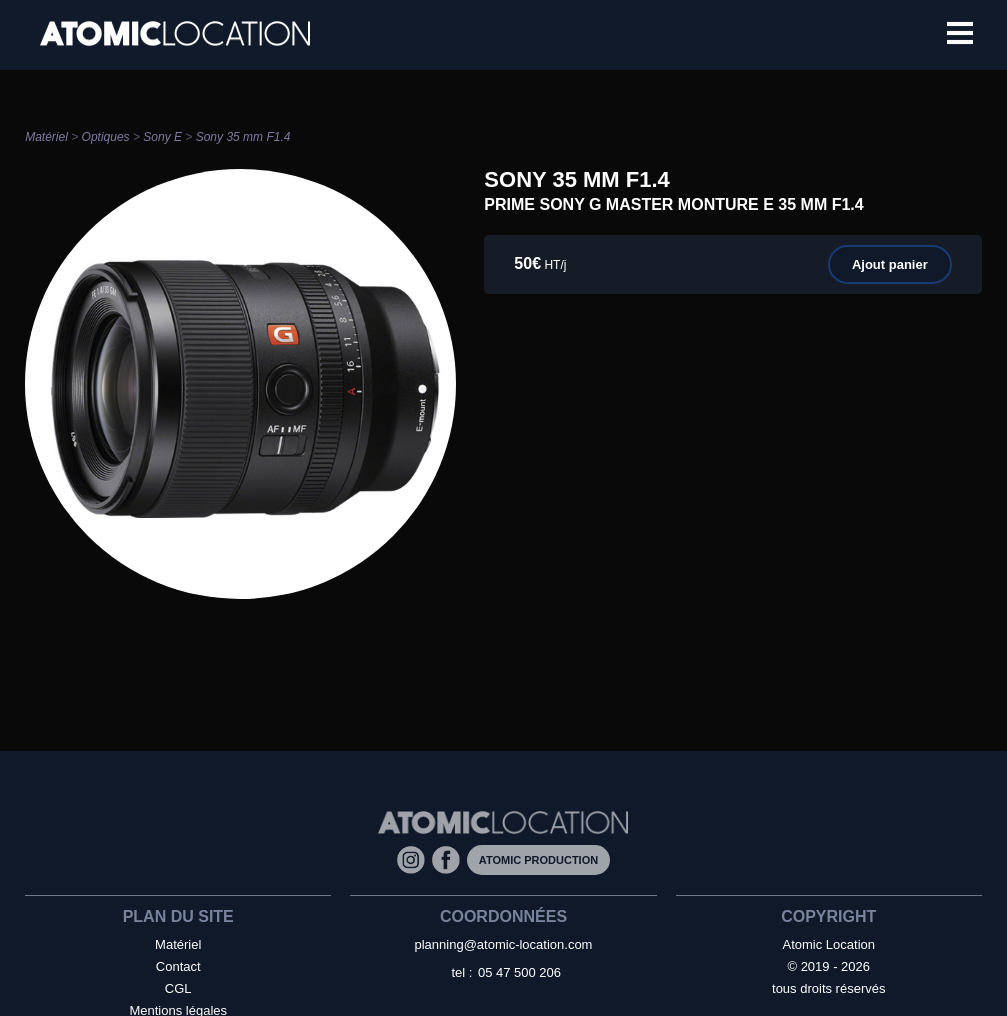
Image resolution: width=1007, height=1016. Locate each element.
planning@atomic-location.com (504, 944)
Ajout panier (890, 264)
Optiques (106, 137)
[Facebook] (449, 858)
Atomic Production (538, 860)
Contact (178, 966)
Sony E (162, 137)
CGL (178, 988)
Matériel (46, 137)
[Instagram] (414, 858)
